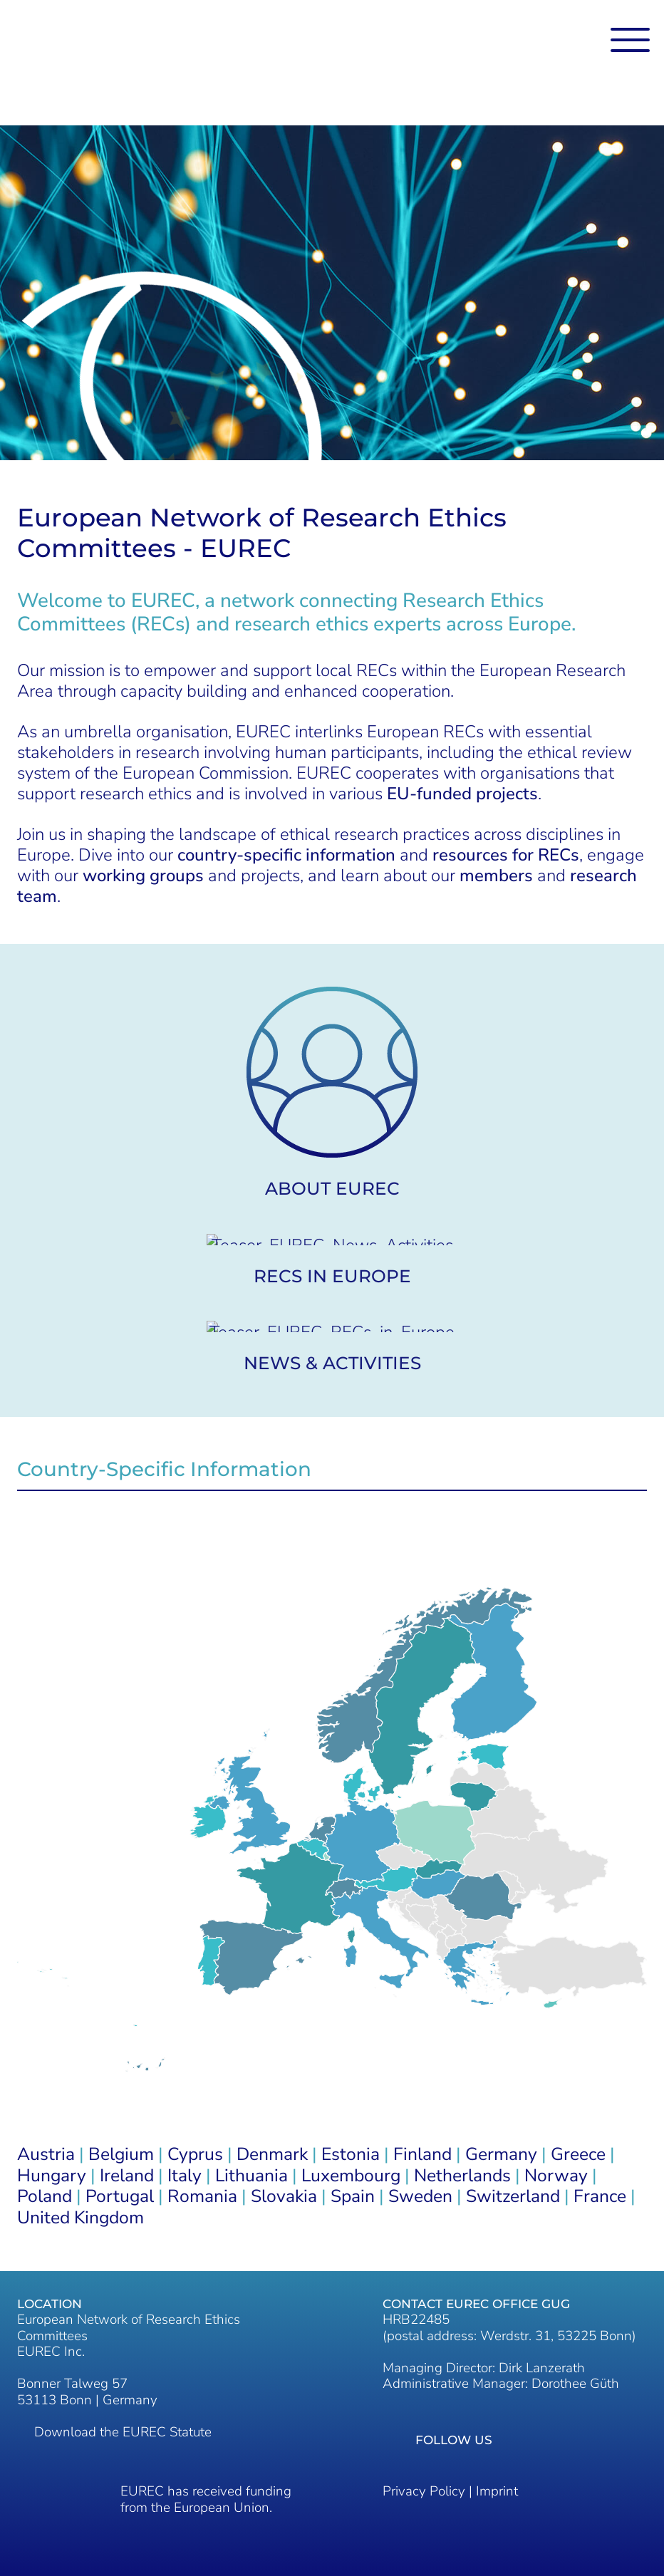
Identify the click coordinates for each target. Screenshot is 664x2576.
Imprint (497, 2491)
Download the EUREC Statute (123, 2432)
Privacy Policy (424, 2491)
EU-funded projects (462, 793)
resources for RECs (505, 854)
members (496, 875)
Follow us (453, 2439)
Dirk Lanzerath (542, 2368)
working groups (143, 875)
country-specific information (286, 854)
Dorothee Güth (575, 2383)
